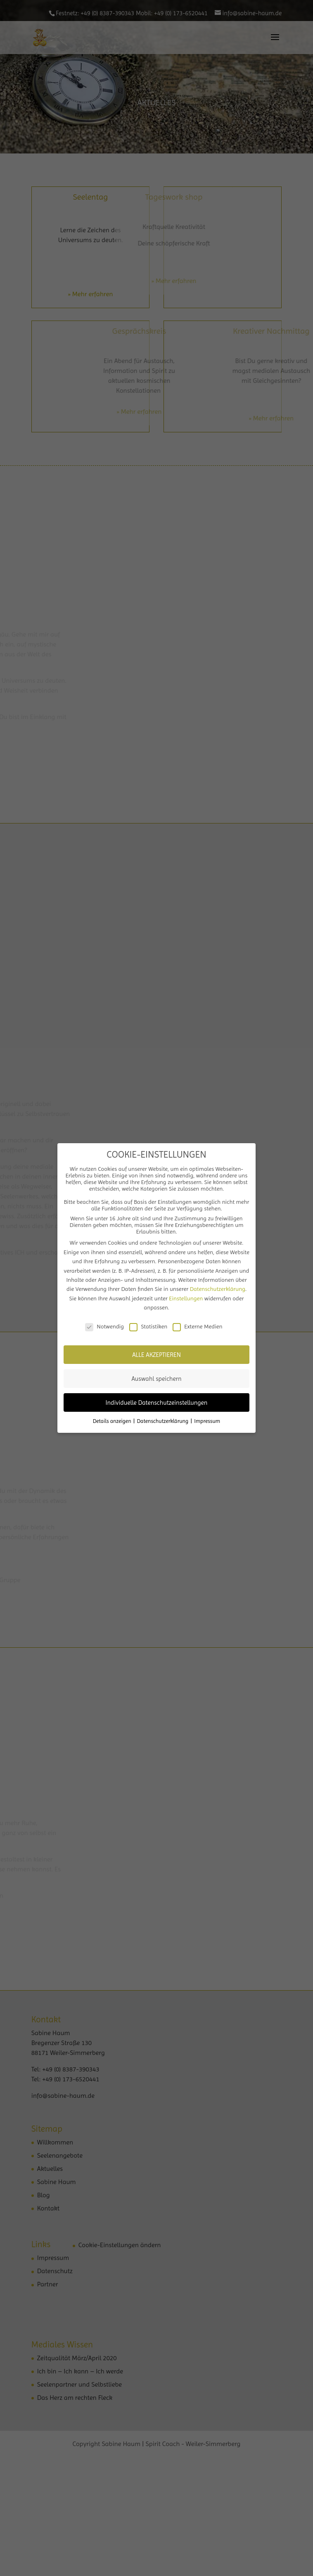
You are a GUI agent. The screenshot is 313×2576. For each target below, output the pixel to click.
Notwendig (104, 1326)
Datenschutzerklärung (217, 1289)
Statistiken (148, 1326)
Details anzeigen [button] (113, 1421)
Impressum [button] (207, 1421)
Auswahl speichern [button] (156, 1378)
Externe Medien (197, 1326)
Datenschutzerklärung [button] (163, 1421)
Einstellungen (186, 1298)
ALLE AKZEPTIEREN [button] (156, 1355)
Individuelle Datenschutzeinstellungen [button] (157, 1402)
